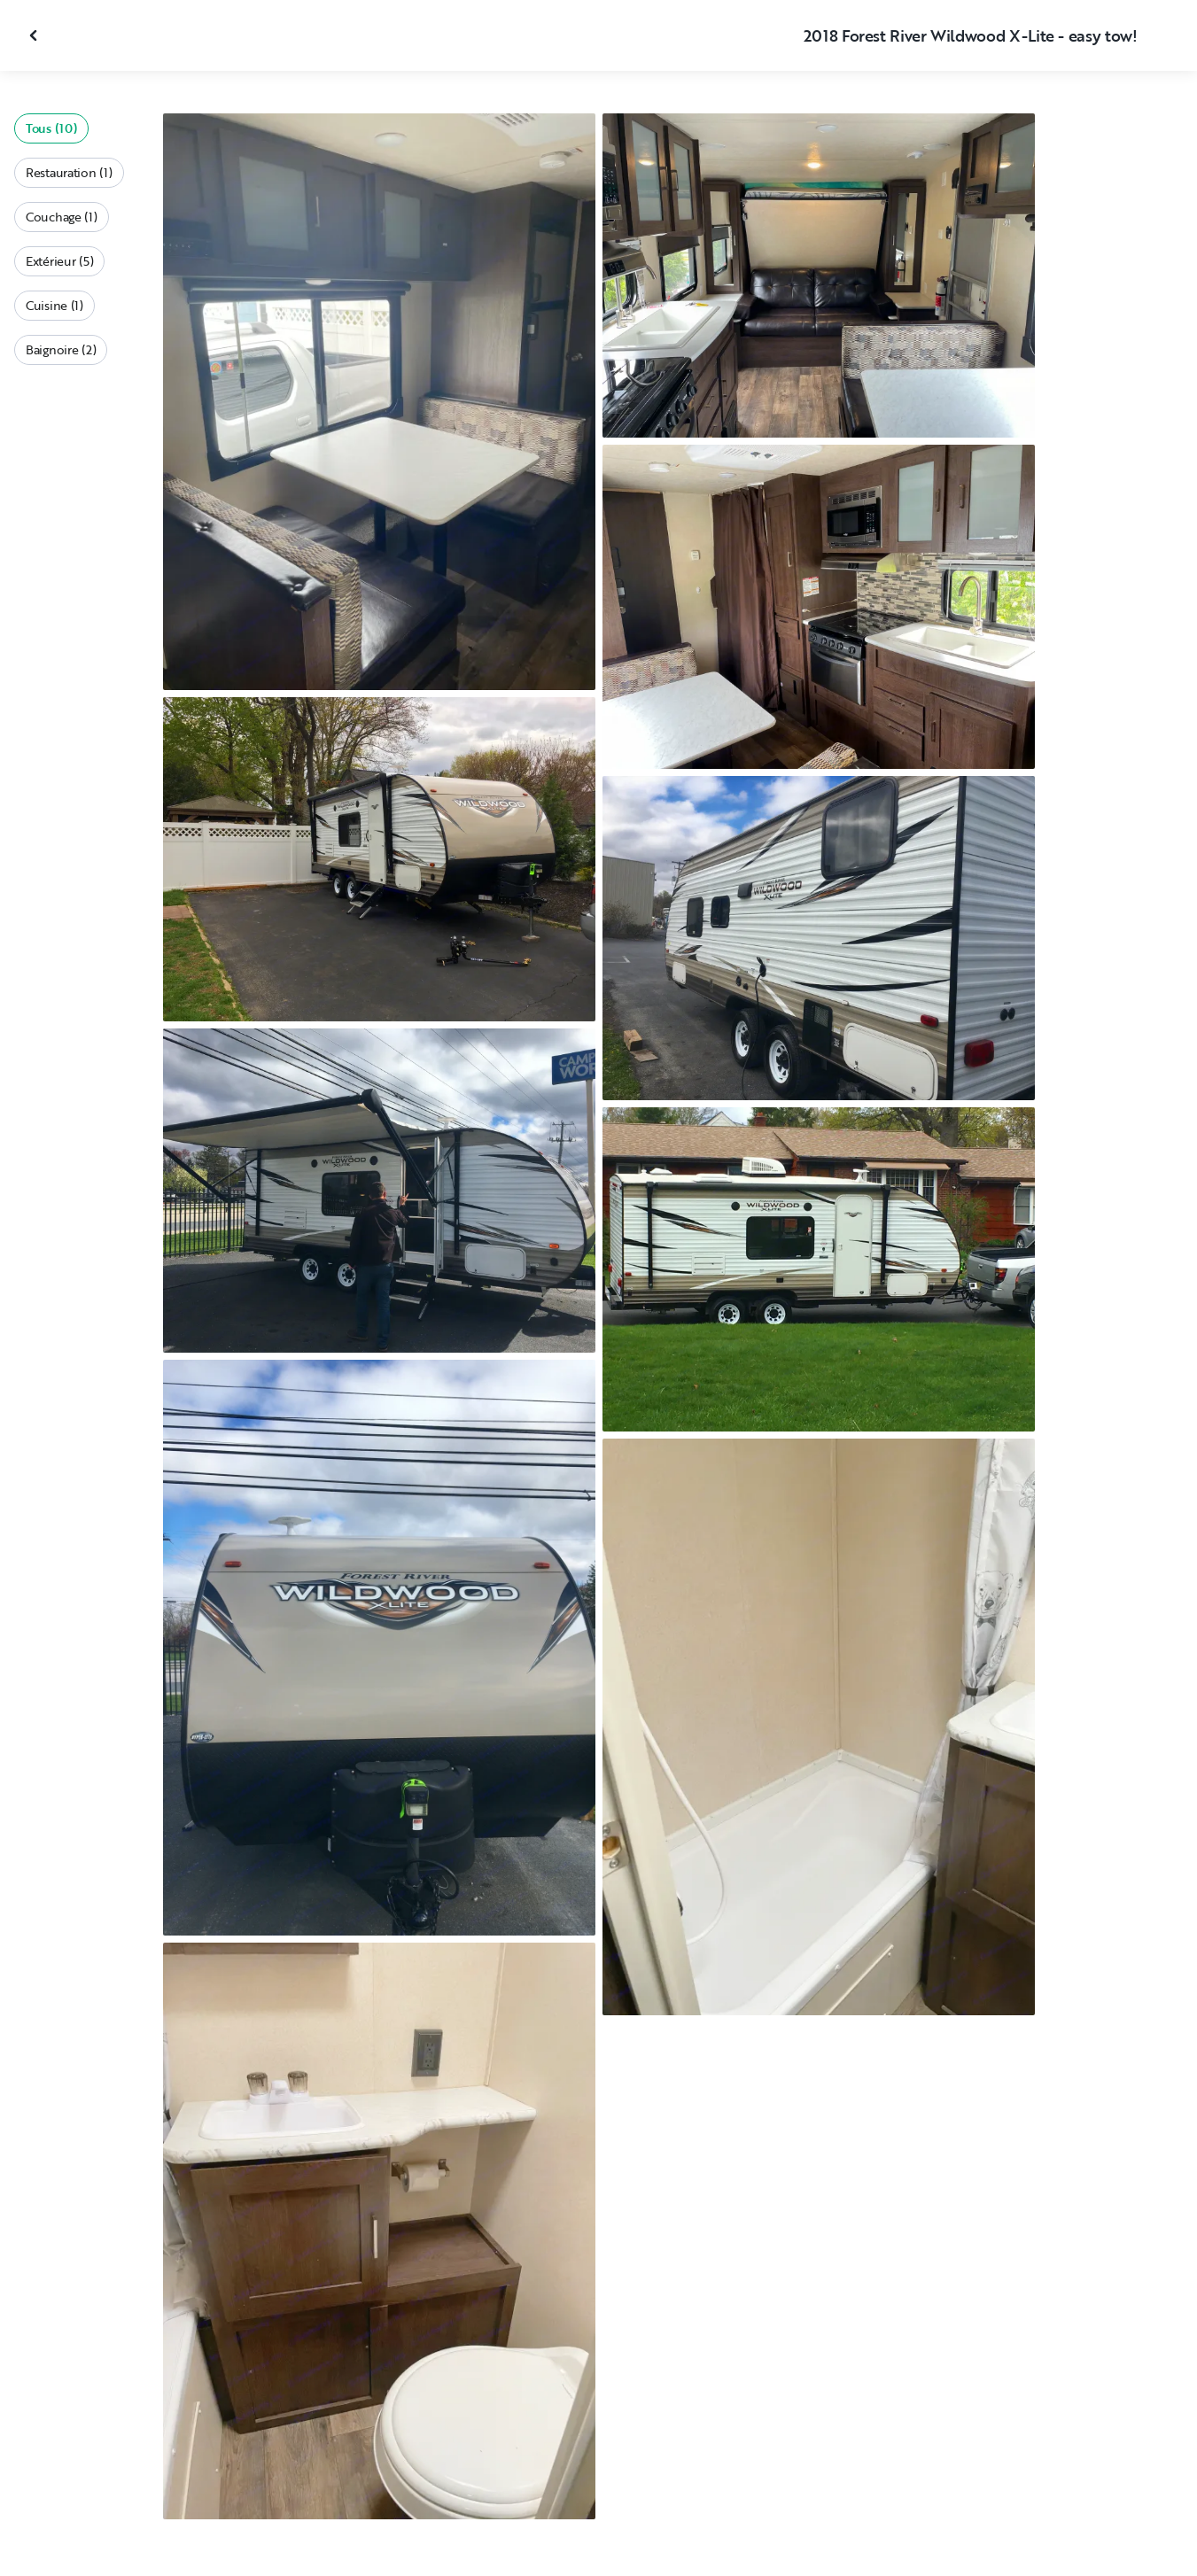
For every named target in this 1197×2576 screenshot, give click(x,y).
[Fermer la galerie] (35, 35)
